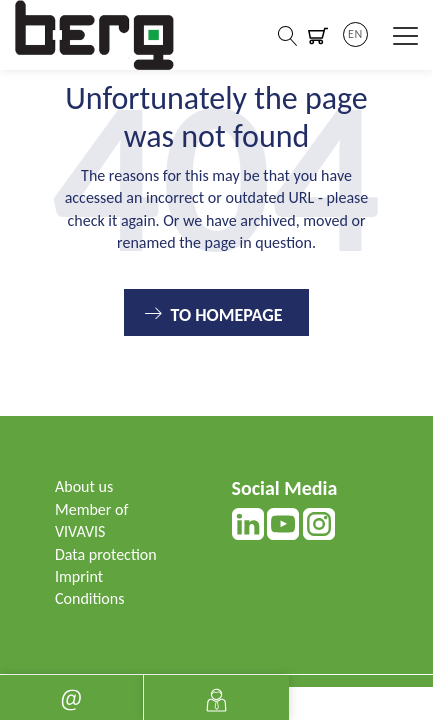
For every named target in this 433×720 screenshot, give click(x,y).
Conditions (89, 598)
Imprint (79, 576)
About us (84, 486)
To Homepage (226, 315)
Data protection (106, 554)
